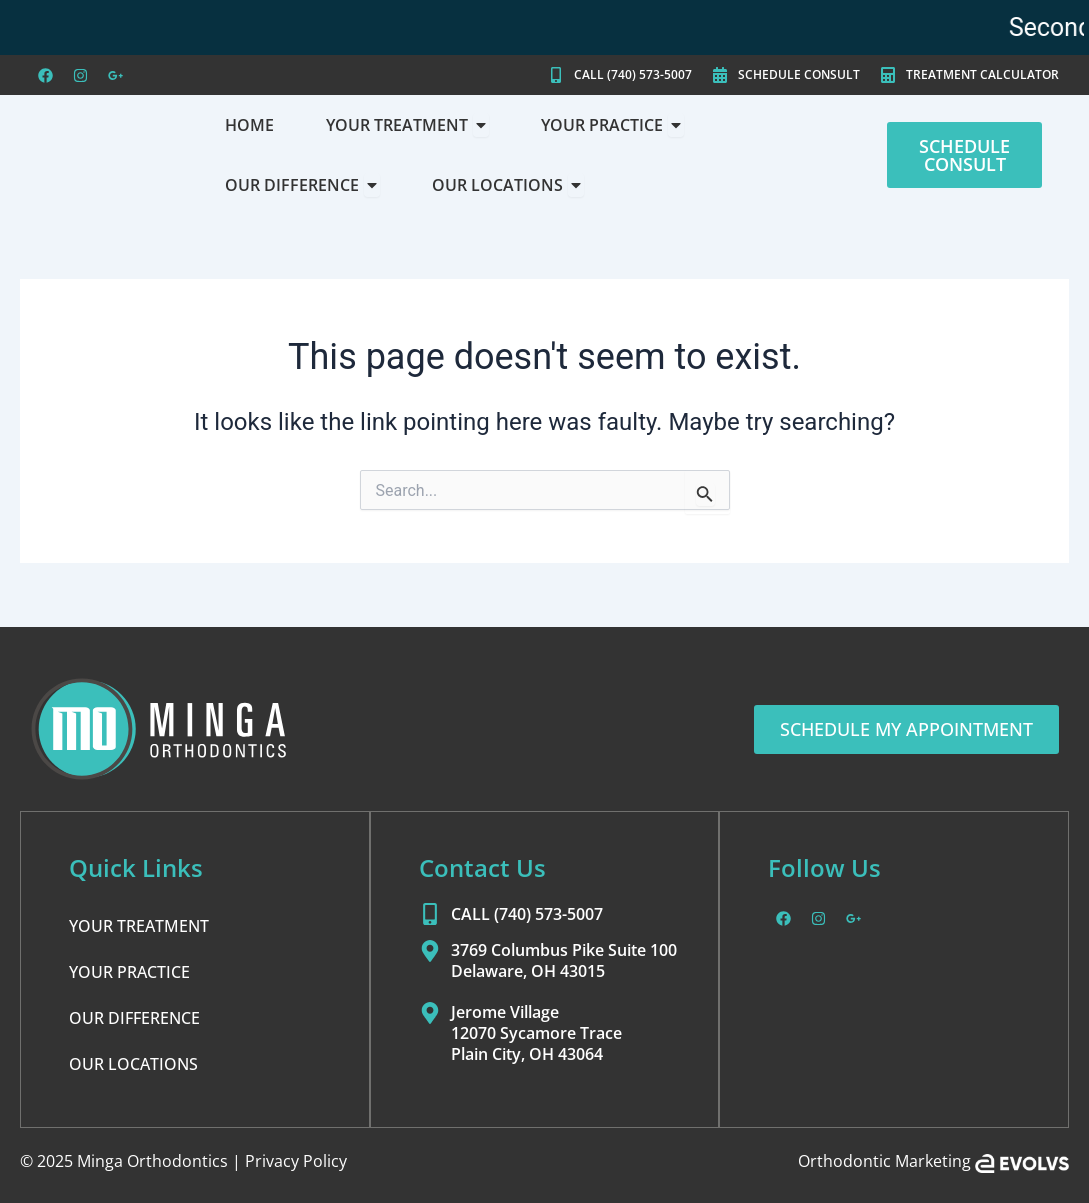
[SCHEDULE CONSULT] (720, 75)
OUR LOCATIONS (133, 1065)
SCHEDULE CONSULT (799, 74)
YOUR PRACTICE (129, 973)
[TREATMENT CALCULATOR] (888, 75)
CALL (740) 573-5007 (633, 74)
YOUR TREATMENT (139, 927)
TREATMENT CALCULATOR (982, 74)
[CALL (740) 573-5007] (556, 75)
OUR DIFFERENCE (134, 1019)
